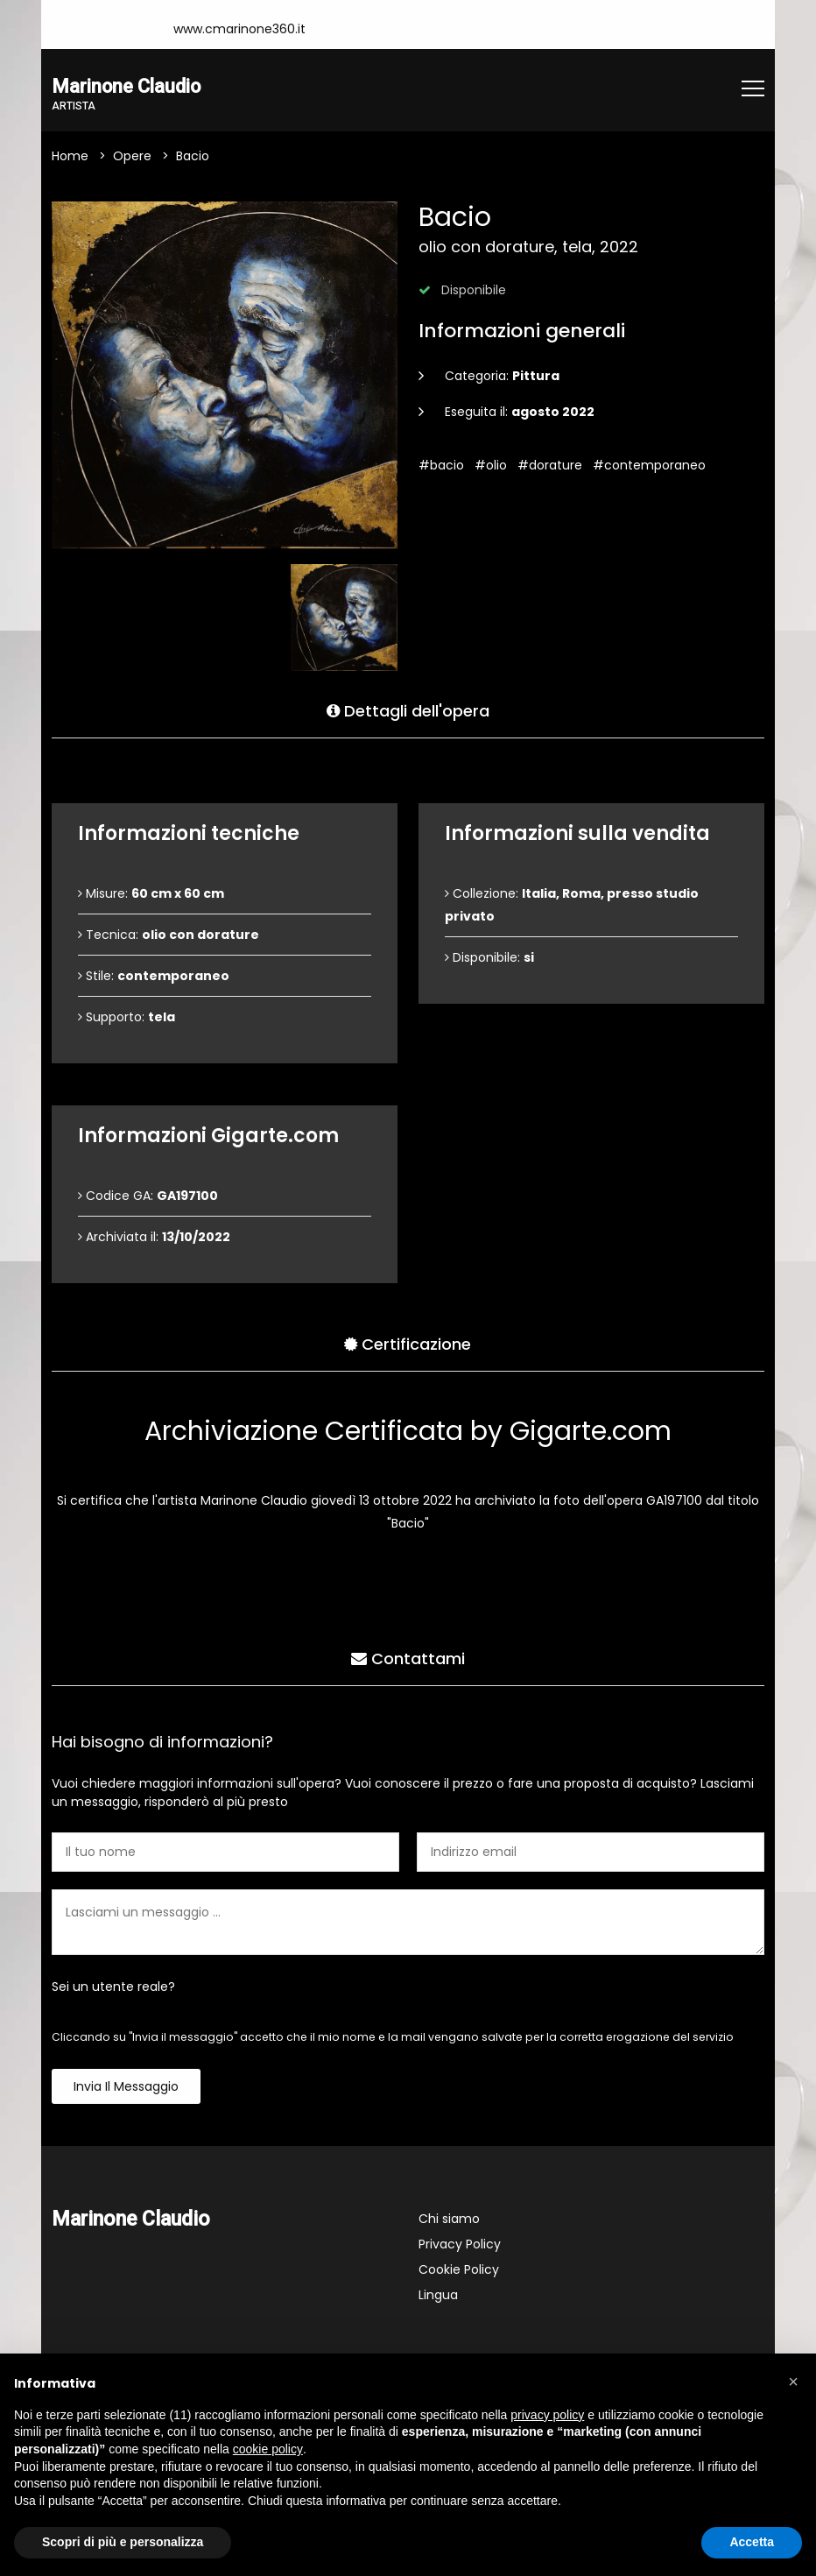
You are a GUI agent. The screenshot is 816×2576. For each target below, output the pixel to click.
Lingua (438, 2296)
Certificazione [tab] (407, 1343)
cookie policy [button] (268, 2449)
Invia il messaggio (126, 2088)
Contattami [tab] (408, 1658)
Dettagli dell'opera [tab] (408, 710)
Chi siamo (449, 2220)
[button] (793, 2382)
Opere (132, 158)
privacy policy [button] (547, 2415)
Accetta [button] (751, 2542)
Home (70, 158)
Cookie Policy (459, 2271)
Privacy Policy (460, 2246)
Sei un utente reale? (113, 1988)
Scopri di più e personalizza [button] (122, 2542)
